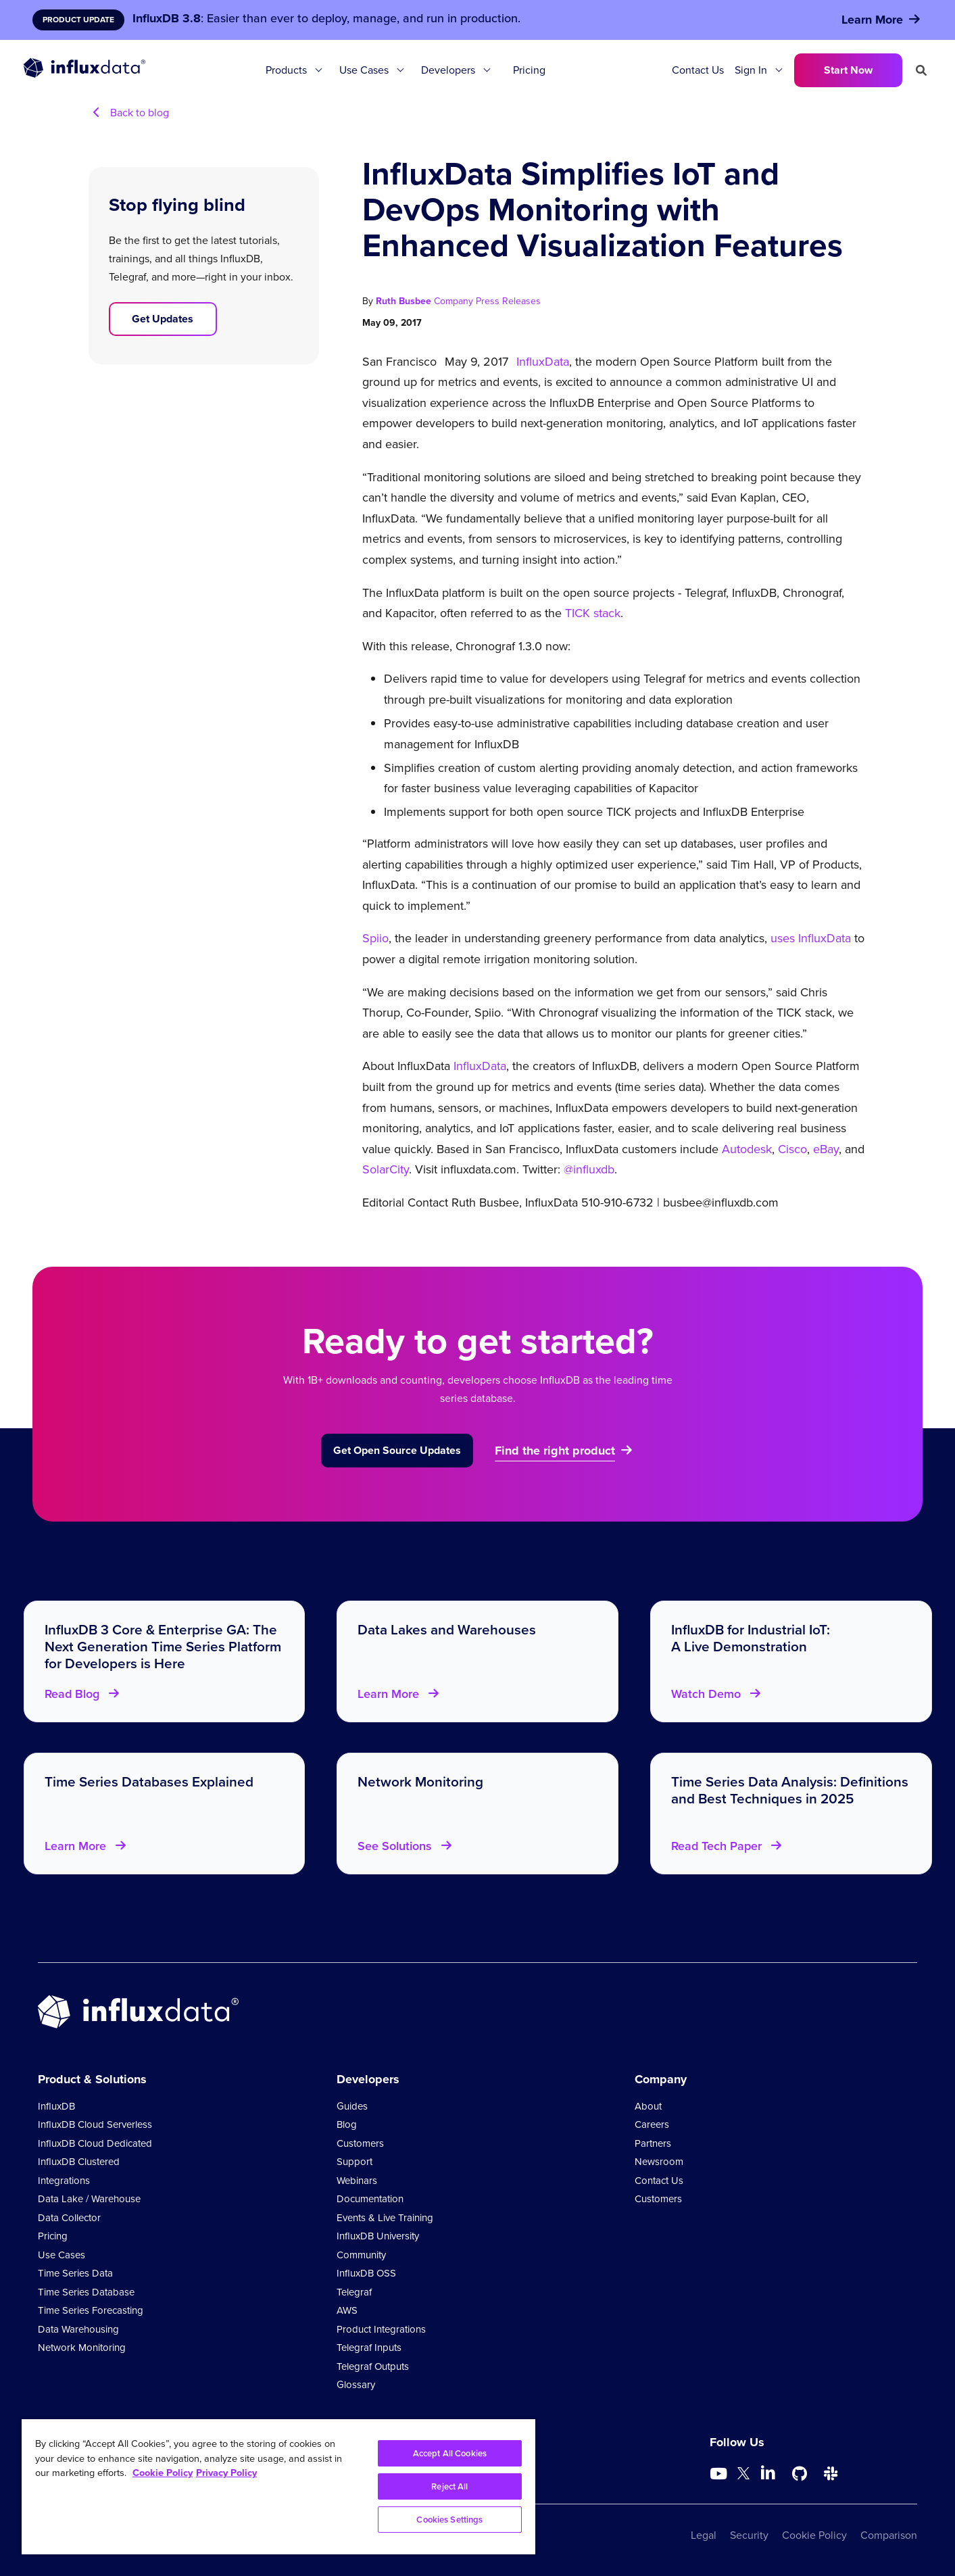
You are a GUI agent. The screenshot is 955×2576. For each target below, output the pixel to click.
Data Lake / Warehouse (89, 2198)
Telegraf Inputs (369, 2347)
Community (361, 2254)
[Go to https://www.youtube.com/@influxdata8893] (720, 2474)
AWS (347, 2310)
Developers (448, 70)
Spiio (375, 938)
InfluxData (542, 361)
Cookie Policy (814, 2535)
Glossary (356, 2384)
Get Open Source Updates (397, 1450)
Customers (360, 2143)
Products (286, 70)
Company (455, 301)
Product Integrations (381, 2329)
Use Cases (364, 70)
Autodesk (747, 1149)
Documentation (370, 2198)
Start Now (848, 70)
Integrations (64, 2180)
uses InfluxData (810, 938)
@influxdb (587, 1169)
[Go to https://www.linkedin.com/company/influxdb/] (768, 2472)
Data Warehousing (78, 2329)
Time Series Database (86, 2292)
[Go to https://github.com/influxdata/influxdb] (799, 2474)
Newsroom (659, 2161)
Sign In (751, 70)
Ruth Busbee (405, 301)
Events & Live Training (385, 2217)
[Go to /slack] (830, 2474)
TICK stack (592, 613)
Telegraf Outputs (373, 2366)
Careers (652, 2124)
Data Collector (69, 2217)
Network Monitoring (82, 2347)
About (648, 2106)
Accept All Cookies (450, 2453)
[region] (278, 2486)
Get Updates (162, 318)
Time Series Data (75, 2273)
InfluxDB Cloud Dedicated (95, 2143)
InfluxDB (56, 2106)
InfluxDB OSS (366, 2273)
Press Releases (508, 301)
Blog (347, 2124)
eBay (826, 1149)
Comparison (888, 2535)
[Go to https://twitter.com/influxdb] (743, 2475)
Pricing (529, 70)
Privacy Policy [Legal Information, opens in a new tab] (226, 2472)
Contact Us (698, 70)
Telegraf (354, 2292)
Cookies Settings (449, 2519)
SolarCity (385, 1169)
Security (749, 2535)
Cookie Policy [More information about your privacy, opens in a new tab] (162, 2472)
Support (354, 2161)
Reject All (449, 2486)
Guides (352, 2106)
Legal (703, 2535)
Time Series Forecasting (90, 2310)
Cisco (792, 1149)
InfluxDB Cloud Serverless (95, 2124)
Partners (653, 2143)
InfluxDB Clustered (79, 2161)
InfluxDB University (378, 2236)
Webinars (357, 2180)
